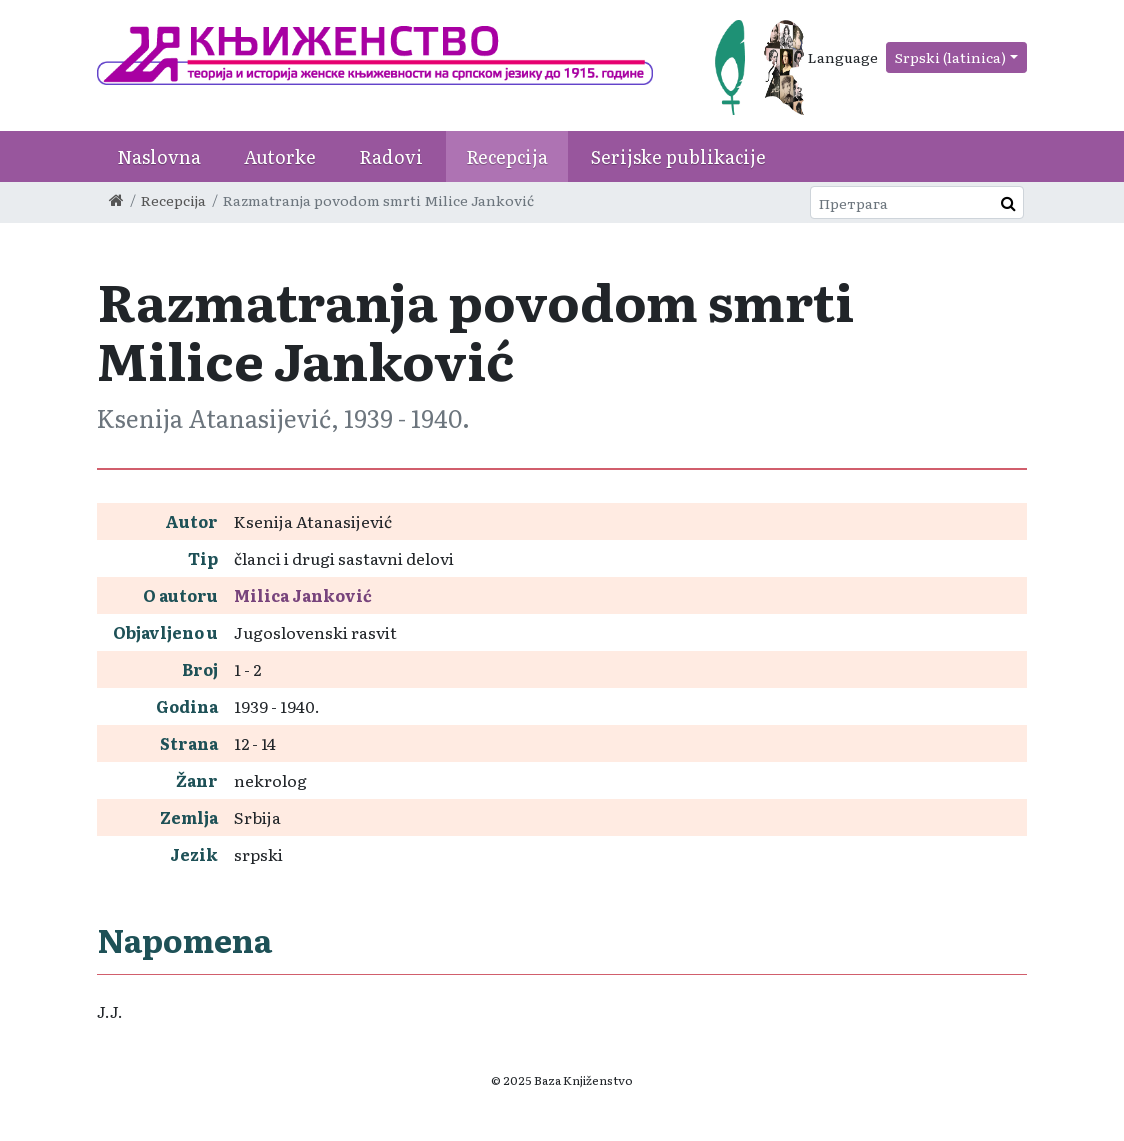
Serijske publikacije (678, 156)
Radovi (391, 156)
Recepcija (507, 156)
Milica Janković (303, 595)
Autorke (280, 156)
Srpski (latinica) (950, 57)
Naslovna (159, 156)
